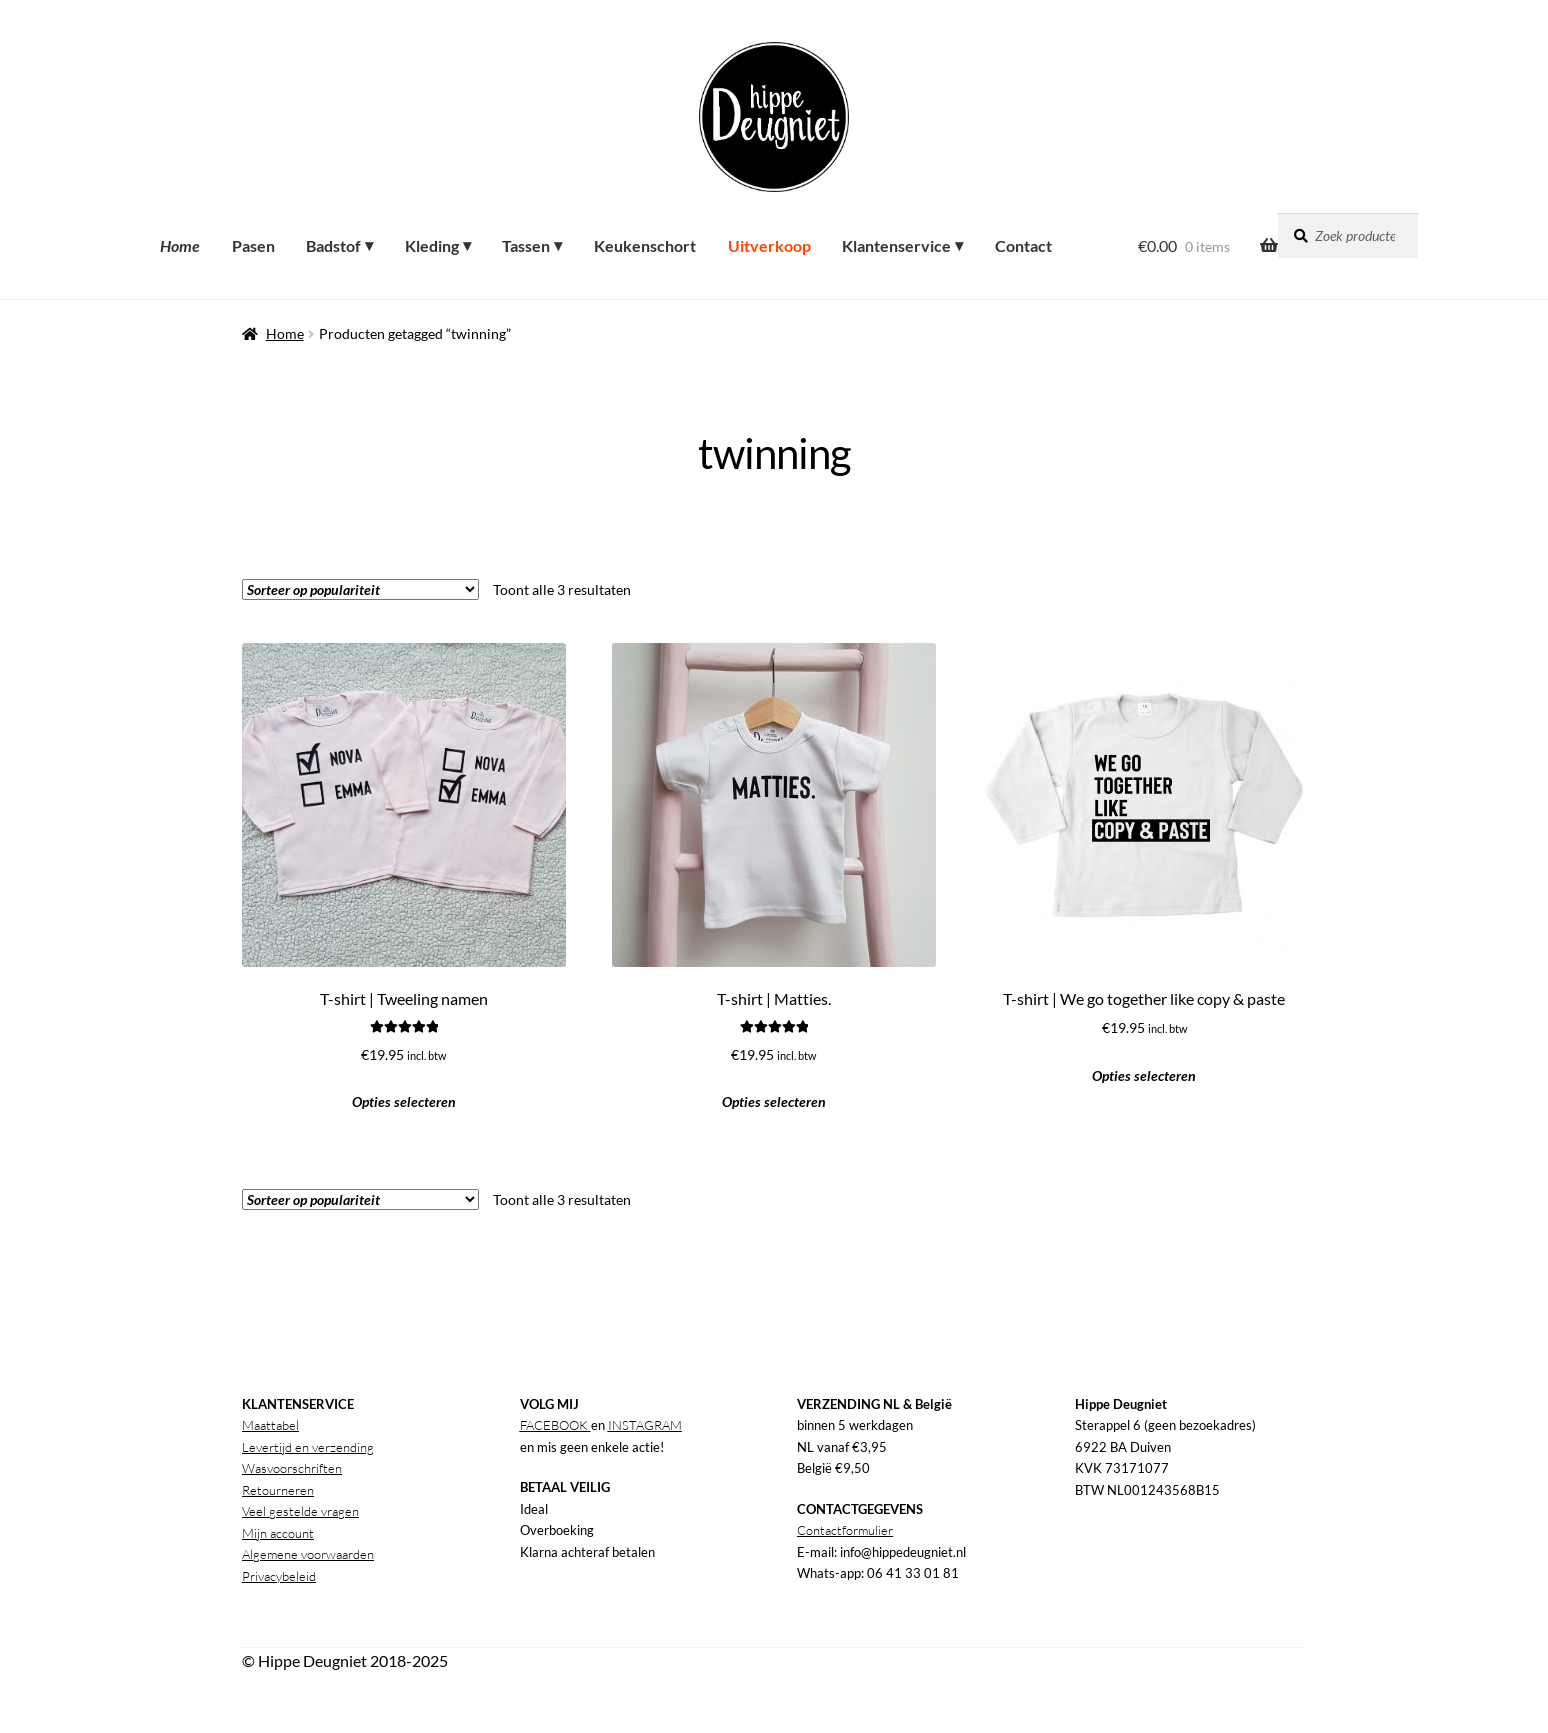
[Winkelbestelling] (360, 589)
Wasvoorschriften (292, 1468)
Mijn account (278, 1533)
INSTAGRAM (645, 1425)
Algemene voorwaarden (308, 1554)
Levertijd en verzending (308, 1447)
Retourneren (278, 1490)
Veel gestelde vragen (300, 1511)
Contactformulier (845, 1530)
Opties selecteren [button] (404, 1101)
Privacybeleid (279, 1576)
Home (285, 333)
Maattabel (270, 1425)
